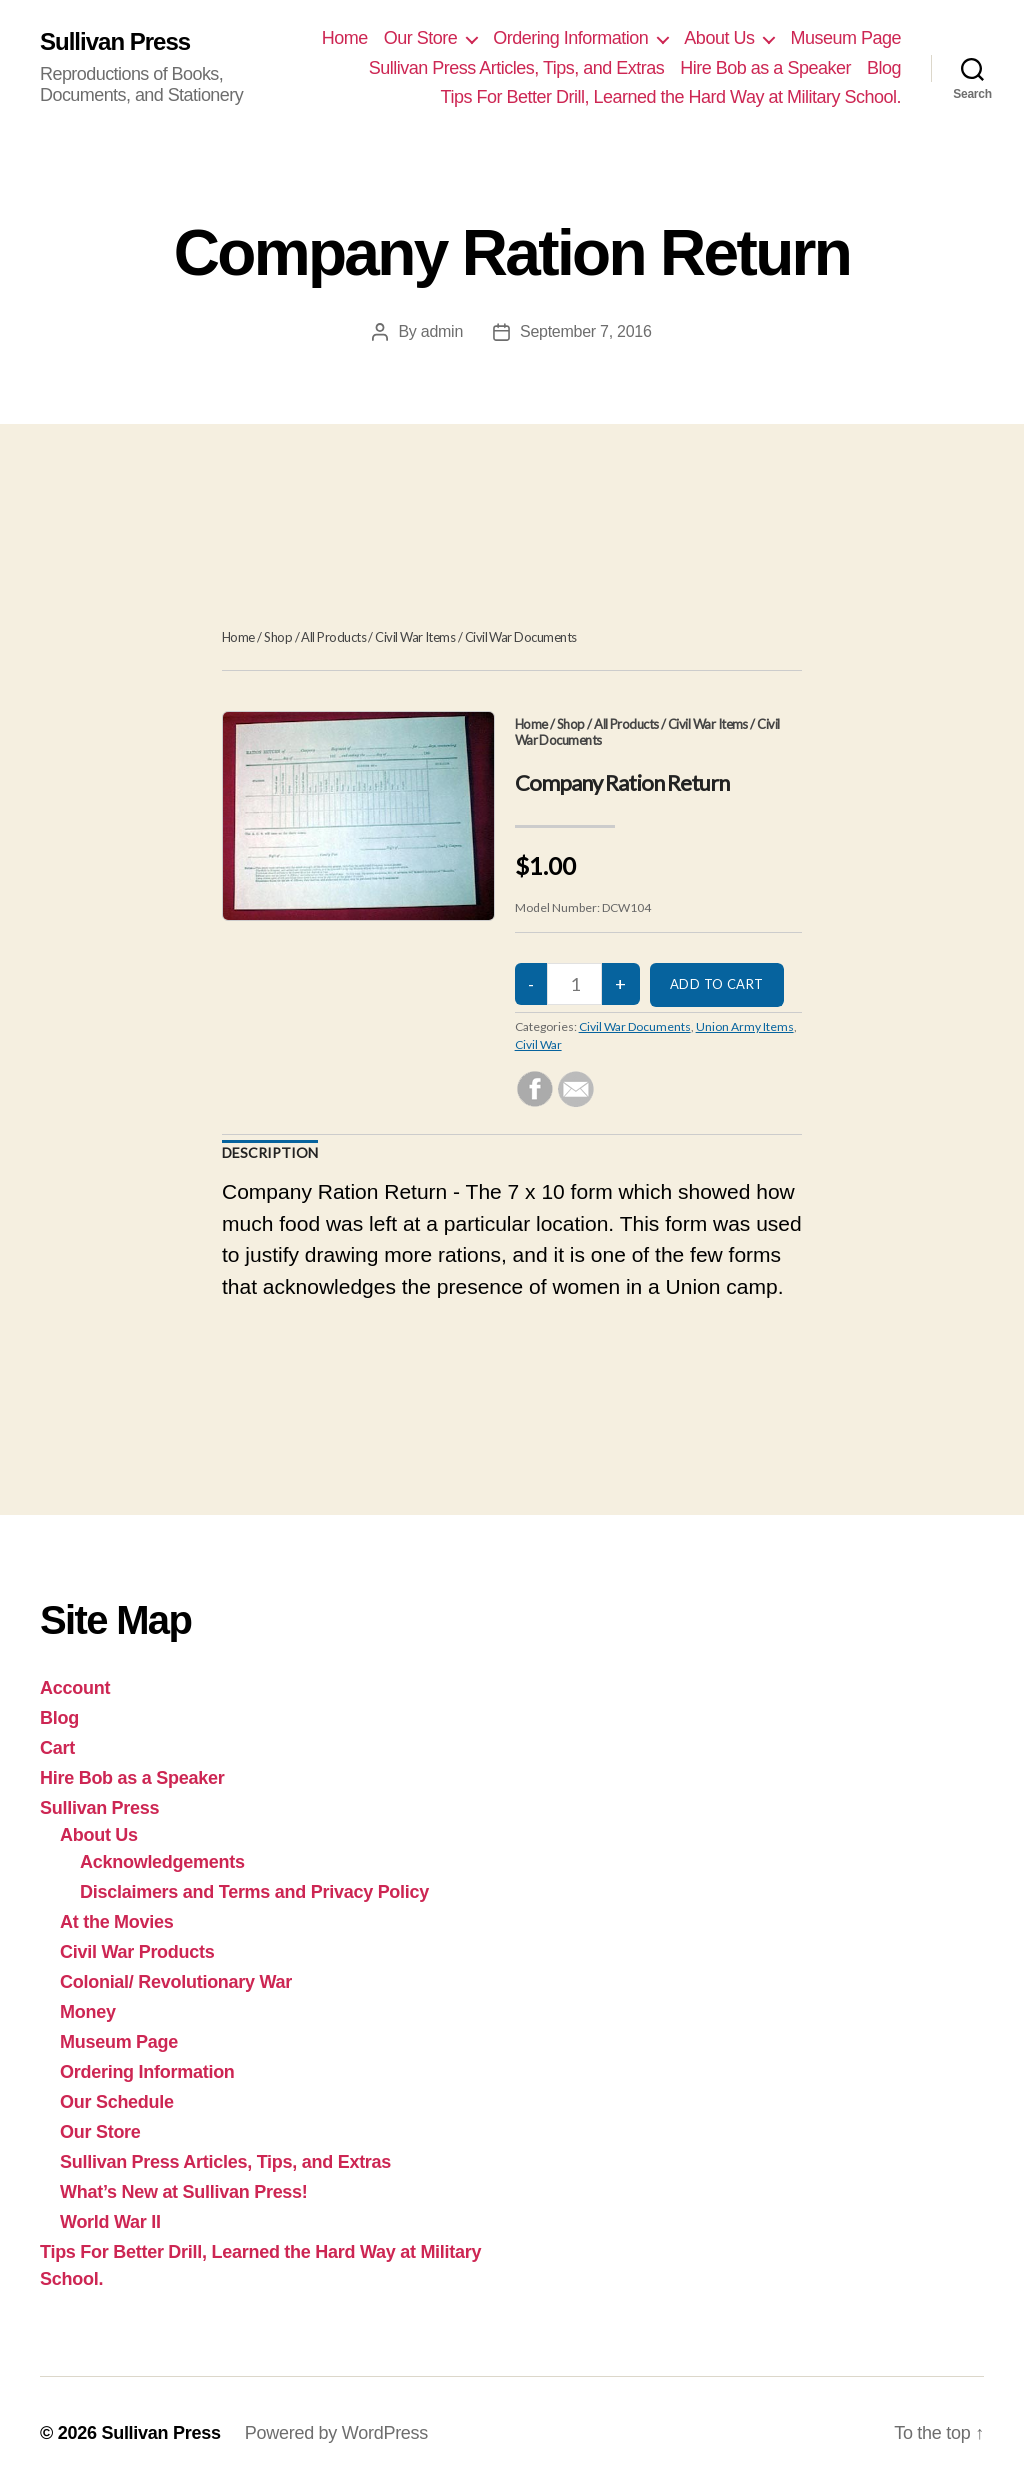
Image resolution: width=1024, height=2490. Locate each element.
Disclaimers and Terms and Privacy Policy (254, 1892)
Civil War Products (137, 1952)
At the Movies (117, 1922)
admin (442, 331)
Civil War (538, 1044)
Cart (57, 1748)
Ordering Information (570, 38)
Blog (884, 68)
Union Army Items (745, 1026)
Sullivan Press (115, 42)
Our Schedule (117, 2102)
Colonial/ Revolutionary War (176, 1982)
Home (345, 38)
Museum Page (845, 38)
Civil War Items (415, 637)
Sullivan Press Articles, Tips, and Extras (517, 68)
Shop (278, 637)
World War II (110, 2222)
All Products (333, 637)
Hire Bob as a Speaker (765, 68)
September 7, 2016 (586, 331)
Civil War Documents (521, 637)
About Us (719, 38)
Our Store (421, 38)
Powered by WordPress (336, 2433)
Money (88, 2012)
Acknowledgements (162, 1862)
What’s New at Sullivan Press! (184, 2192)
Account (75, 1688)
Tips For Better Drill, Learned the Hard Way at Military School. (671, 97)
